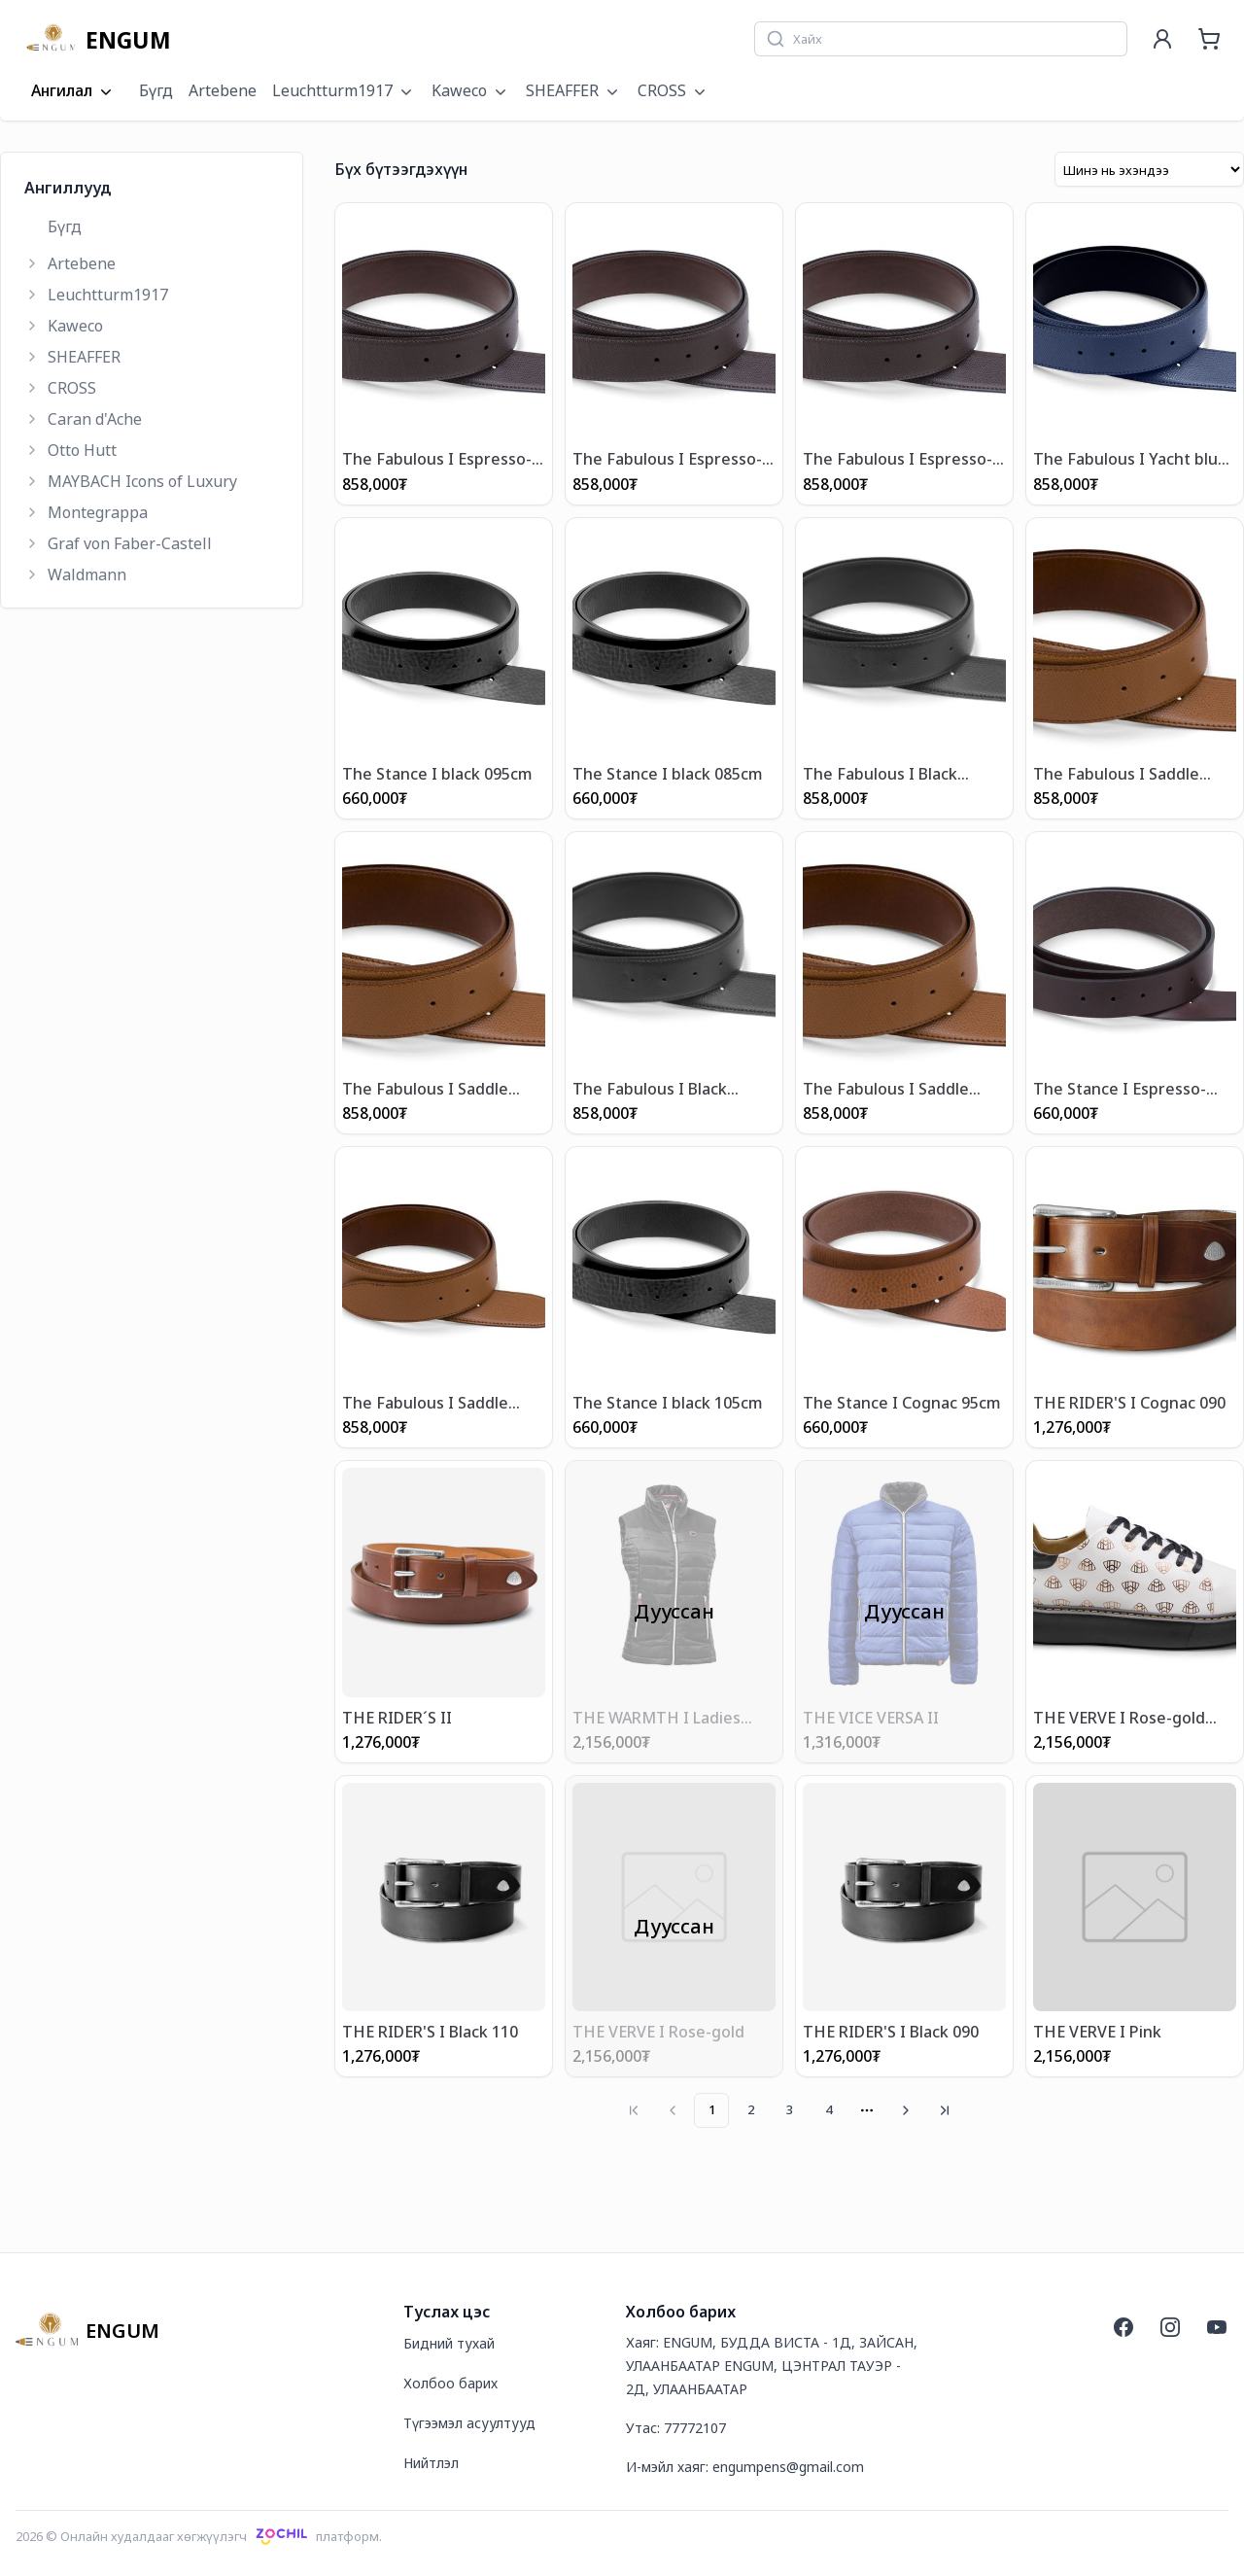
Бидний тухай (449, 2342)
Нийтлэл (431, 2462)
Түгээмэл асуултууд (469, 2422)
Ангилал (73, 91)
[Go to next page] (905, 2109)
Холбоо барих (450, 2382)
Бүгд (156, 90)
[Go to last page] (944, 2109)
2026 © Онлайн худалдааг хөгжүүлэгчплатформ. (199, 2535)
